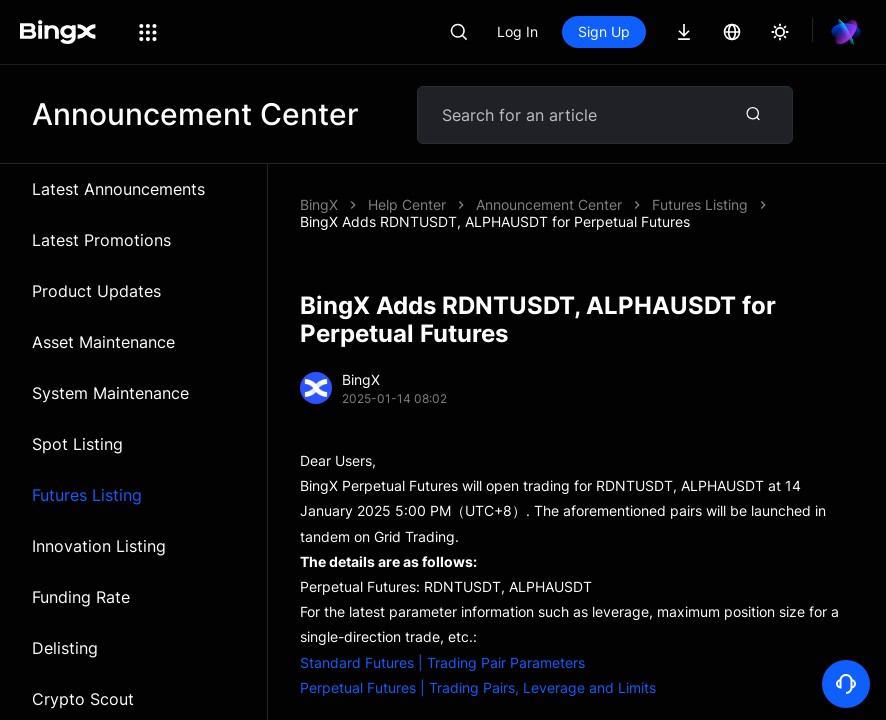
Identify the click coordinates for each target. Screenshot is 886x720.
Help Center (407, 204)
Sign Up (604, 31)
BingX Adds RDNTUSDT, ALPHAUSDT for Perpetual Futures (671, 204)
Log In (517, 31)
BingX (319, 204)
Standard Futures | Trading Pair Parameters (442, 645)
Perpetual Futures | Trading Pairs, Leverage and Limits (478, 670)
